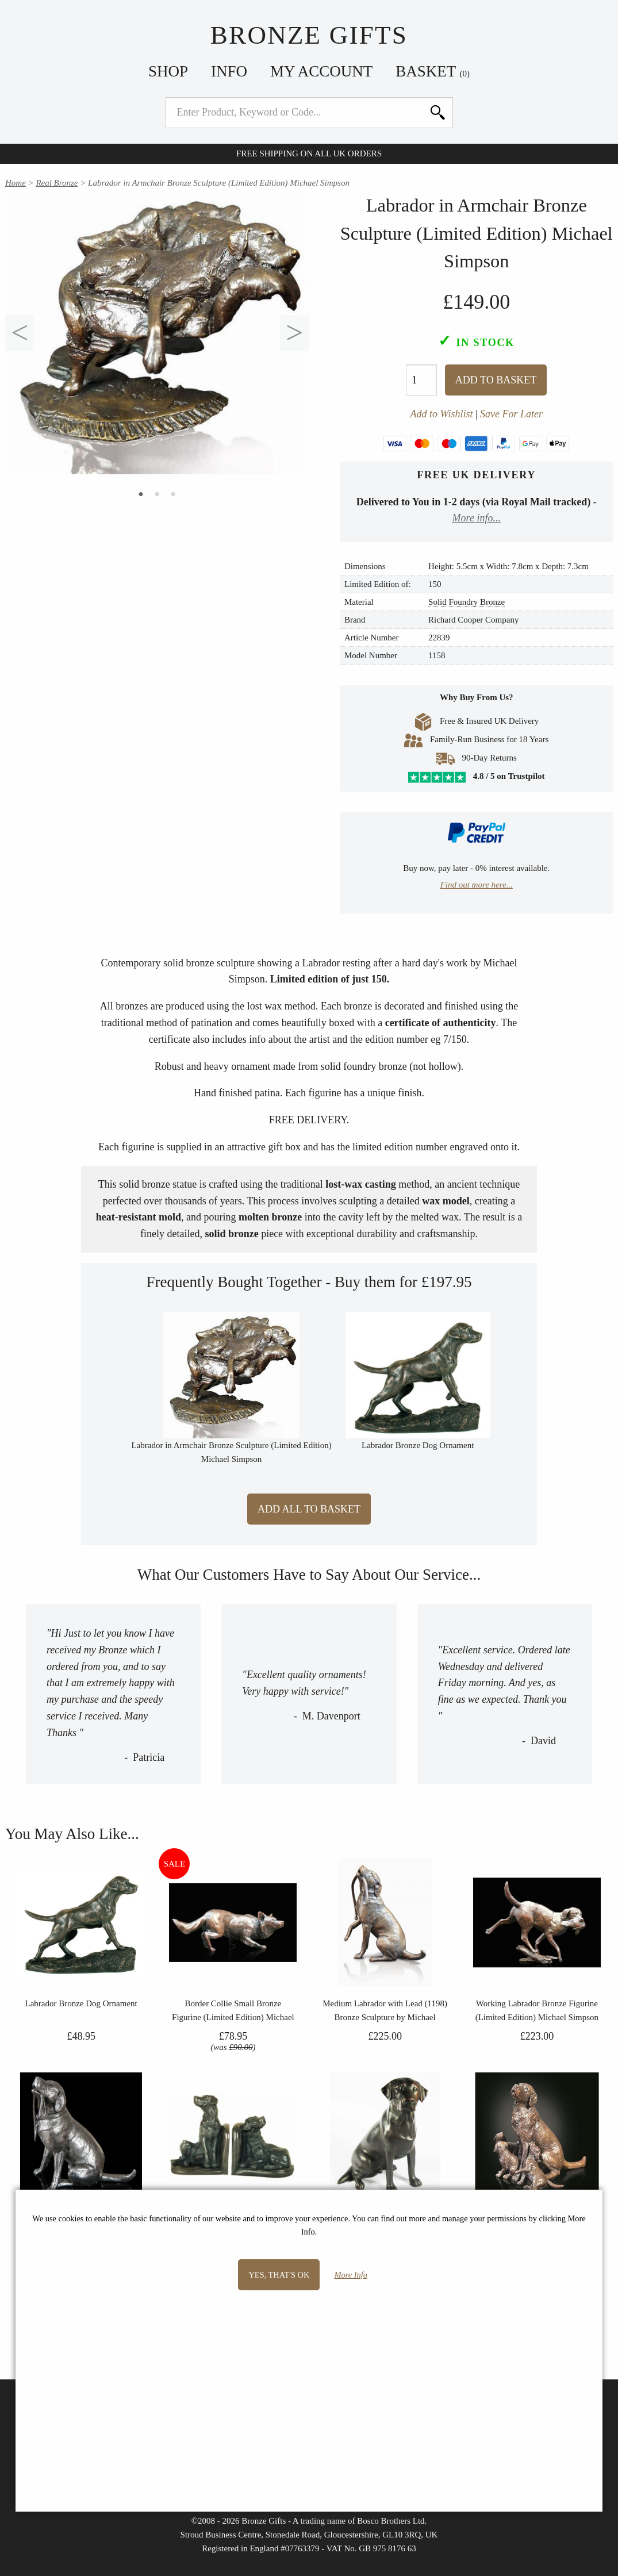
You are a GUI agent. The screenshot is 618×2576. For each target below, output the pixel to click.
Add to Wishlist (441, 414)
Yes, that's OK (278, 2274)
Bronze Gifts (309, 35)
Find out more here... (476, 884)
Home (15, 182)
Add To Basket (495, 380)
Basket (433, 71)
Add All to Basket (309, 1509)
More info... (476, 518)
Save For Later (511, 414)
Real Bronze (57, 182)
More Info (351, 2274)
